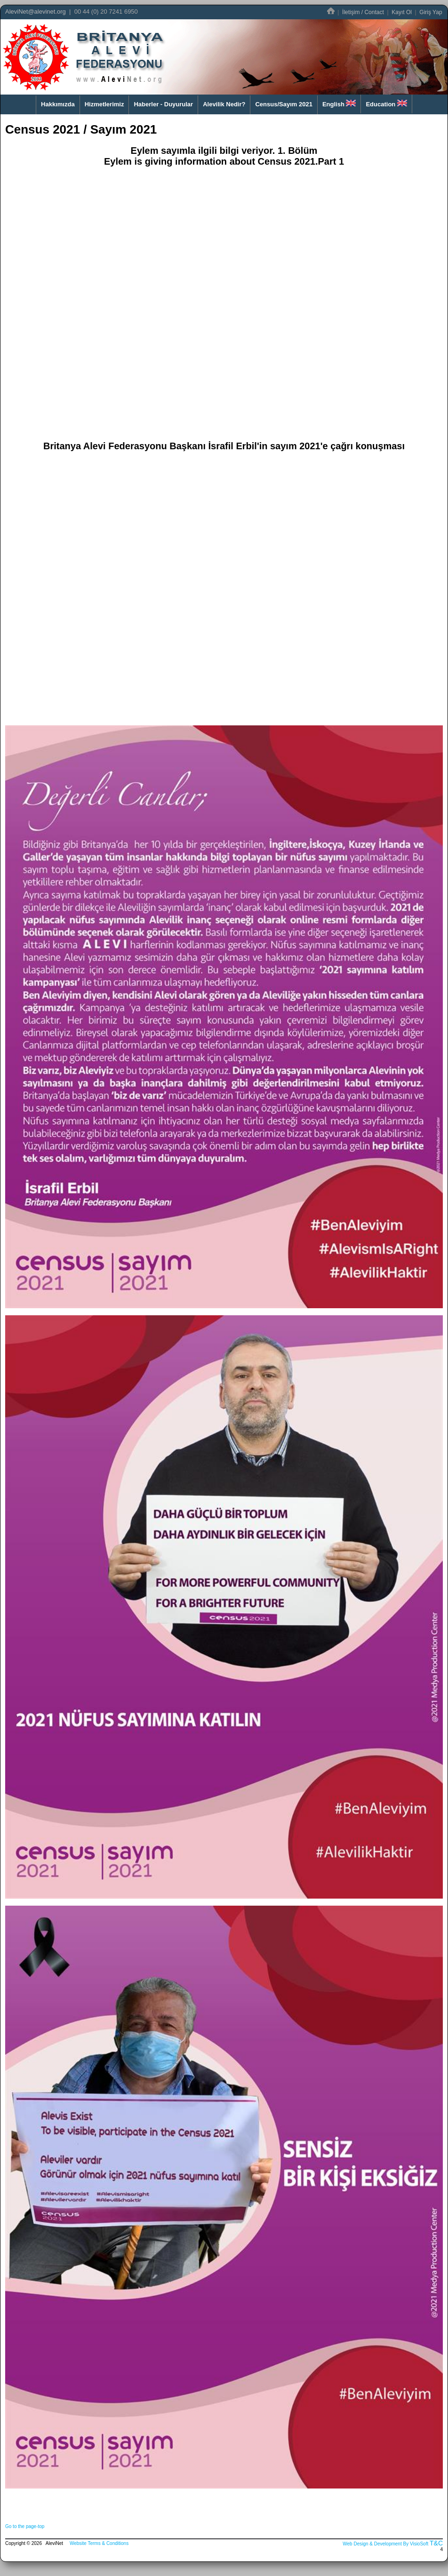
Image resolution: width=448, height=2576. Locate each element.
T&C (436, 2543)
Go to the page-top (24, 2526)
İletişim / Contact (363, 12)
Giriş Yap (430, 12)
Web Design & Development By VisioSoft (385, 2543)
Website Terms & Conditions (99, 2543)
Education (386, 104)
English (339, 104)
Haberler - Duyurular (163, 104)
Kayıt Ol (402, 12)
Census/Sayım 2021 (283, 104)
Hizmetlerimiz (104, 104)
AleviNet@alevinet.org (35, 11)
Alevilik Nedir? (224, 104)
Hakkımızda (58, 104)
